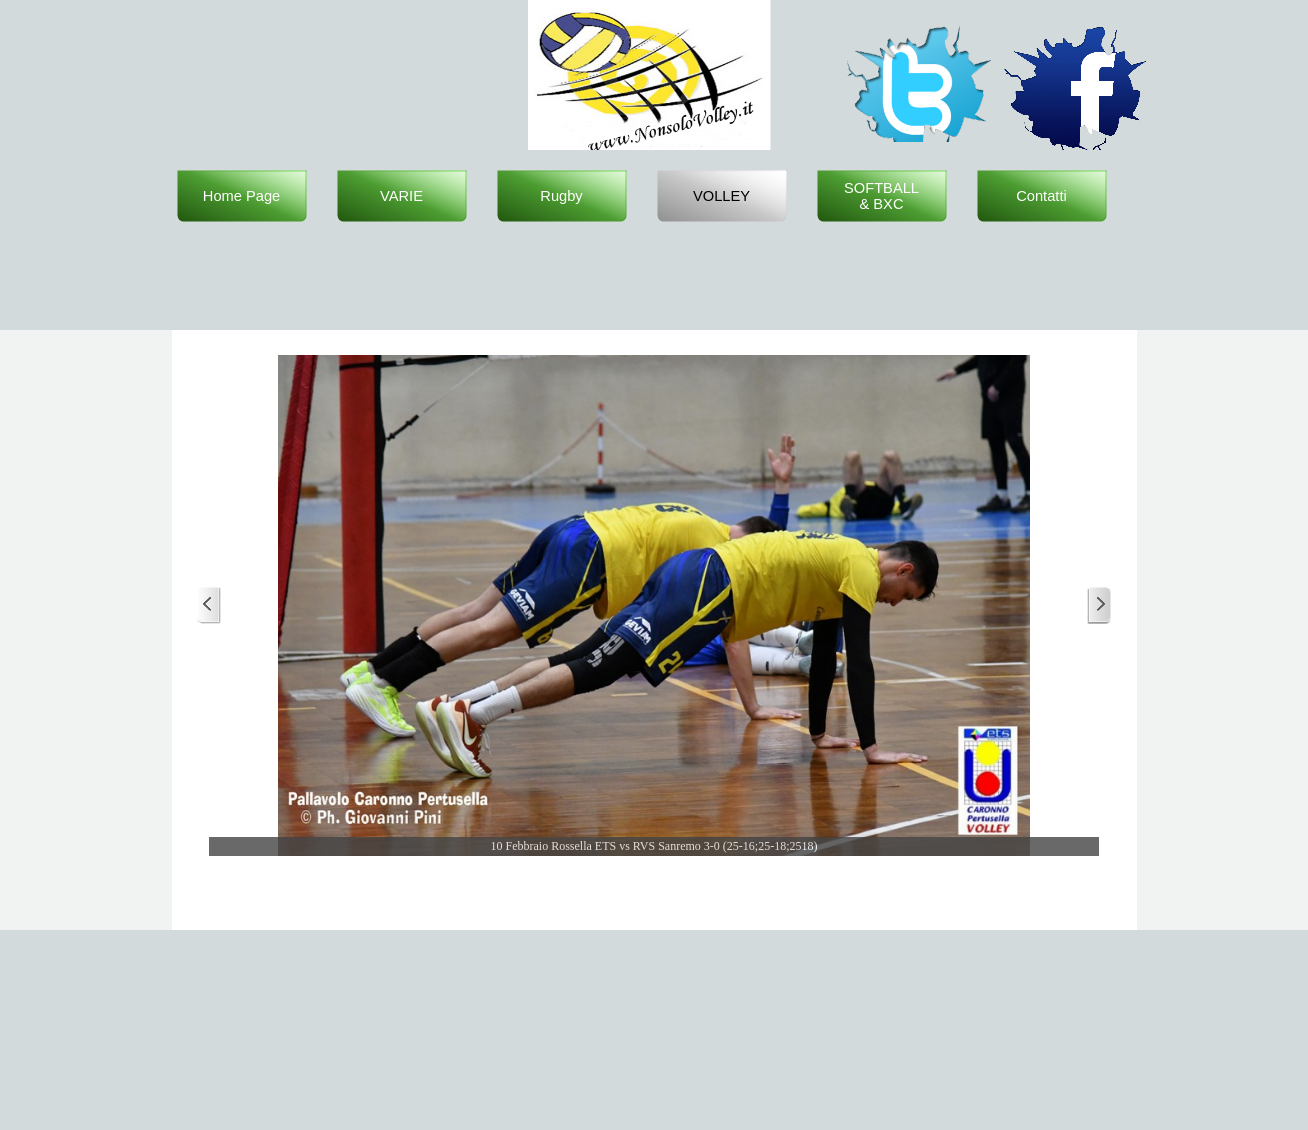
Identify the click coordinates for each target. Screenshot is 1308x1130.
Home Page (241, 196)
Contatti (1041, 196)
